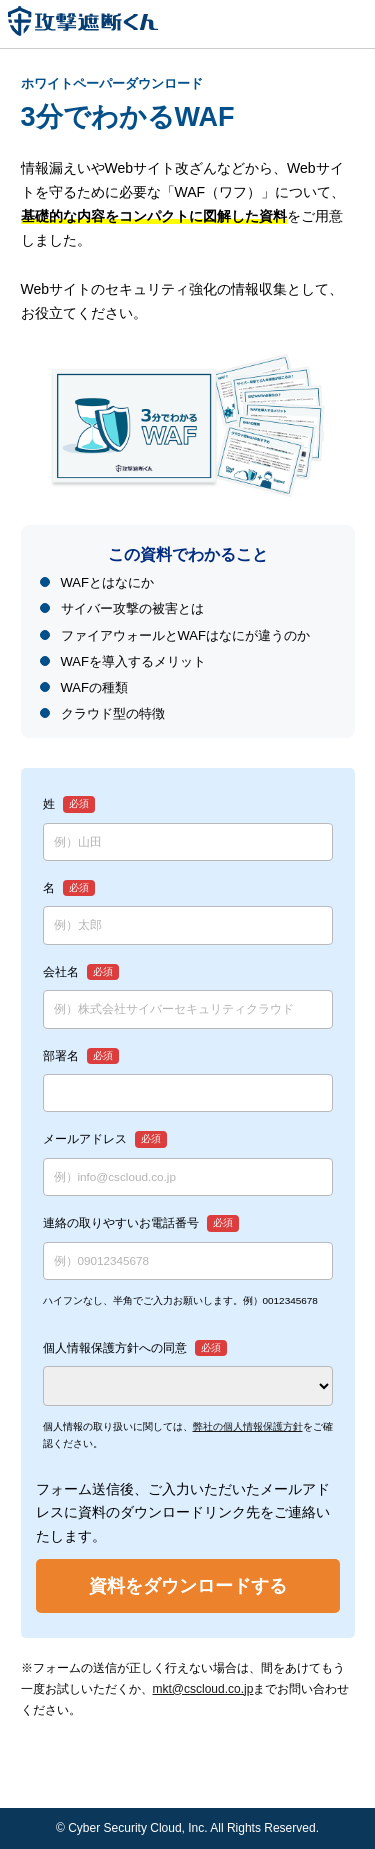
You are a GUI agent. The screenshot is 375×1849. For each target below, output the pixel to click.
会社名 (61, 971)
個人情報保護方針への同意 (115, 1347)
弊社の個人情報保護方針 (248, 1426)
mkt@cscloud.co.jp (203, 1689)
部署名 (61, 1055)
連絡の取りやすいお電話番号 (121, 1222)
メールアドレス (85, 1138)
